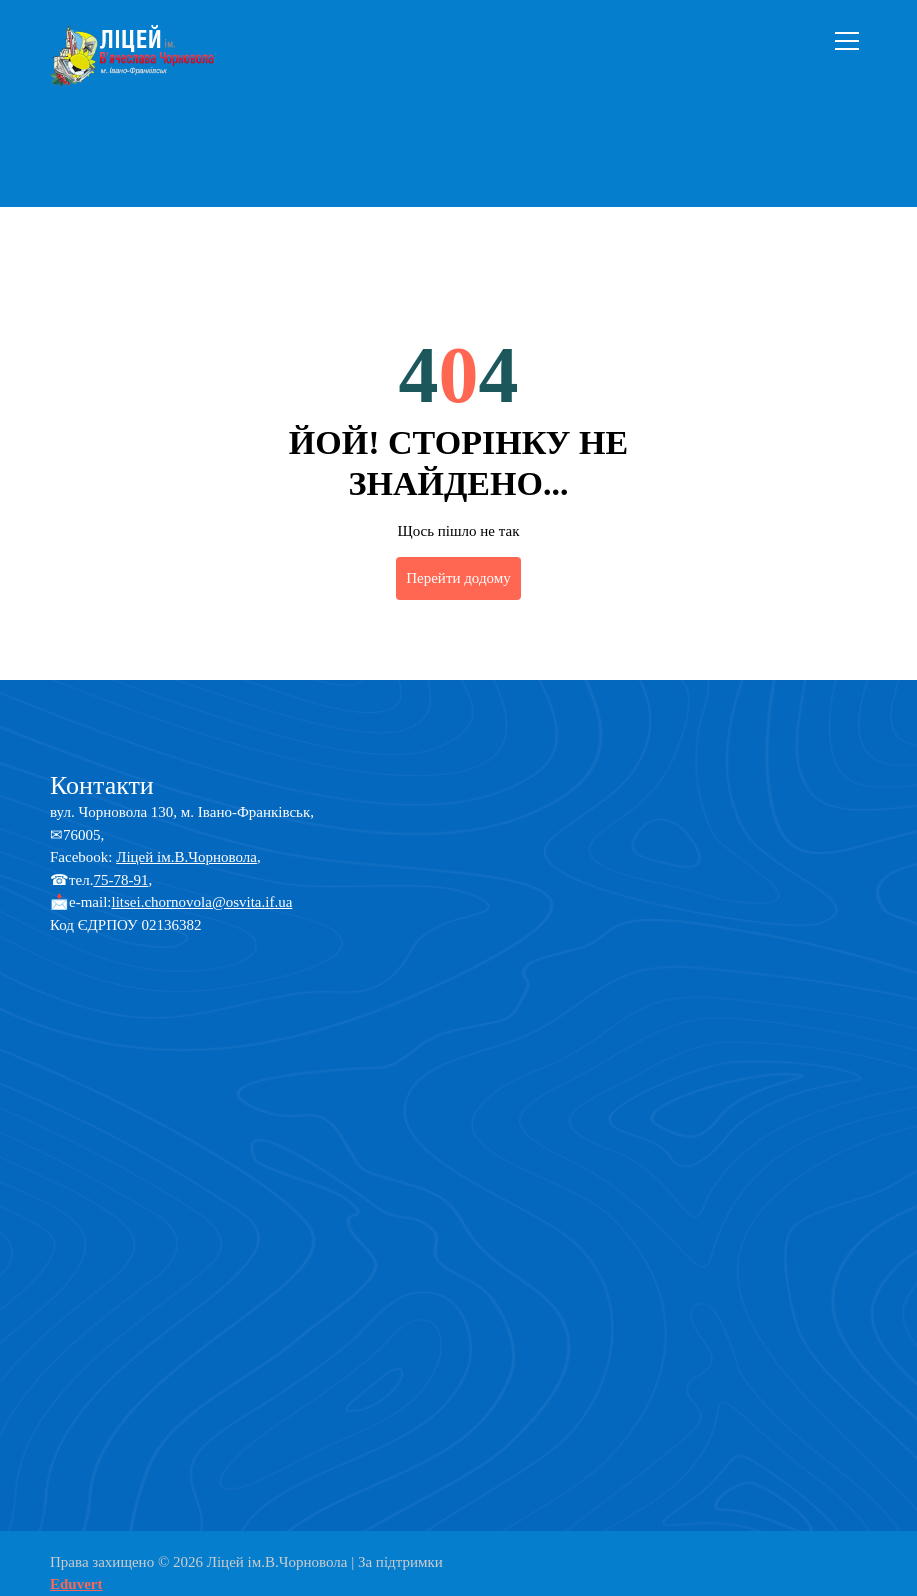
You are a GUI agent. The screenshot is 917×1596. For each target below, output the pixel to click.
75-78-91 (120, 880)
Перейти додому (458, 578)
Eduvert (76, 1584)
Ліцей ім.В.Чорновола (186, 857)
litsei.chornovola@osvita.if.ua (201, 902)
